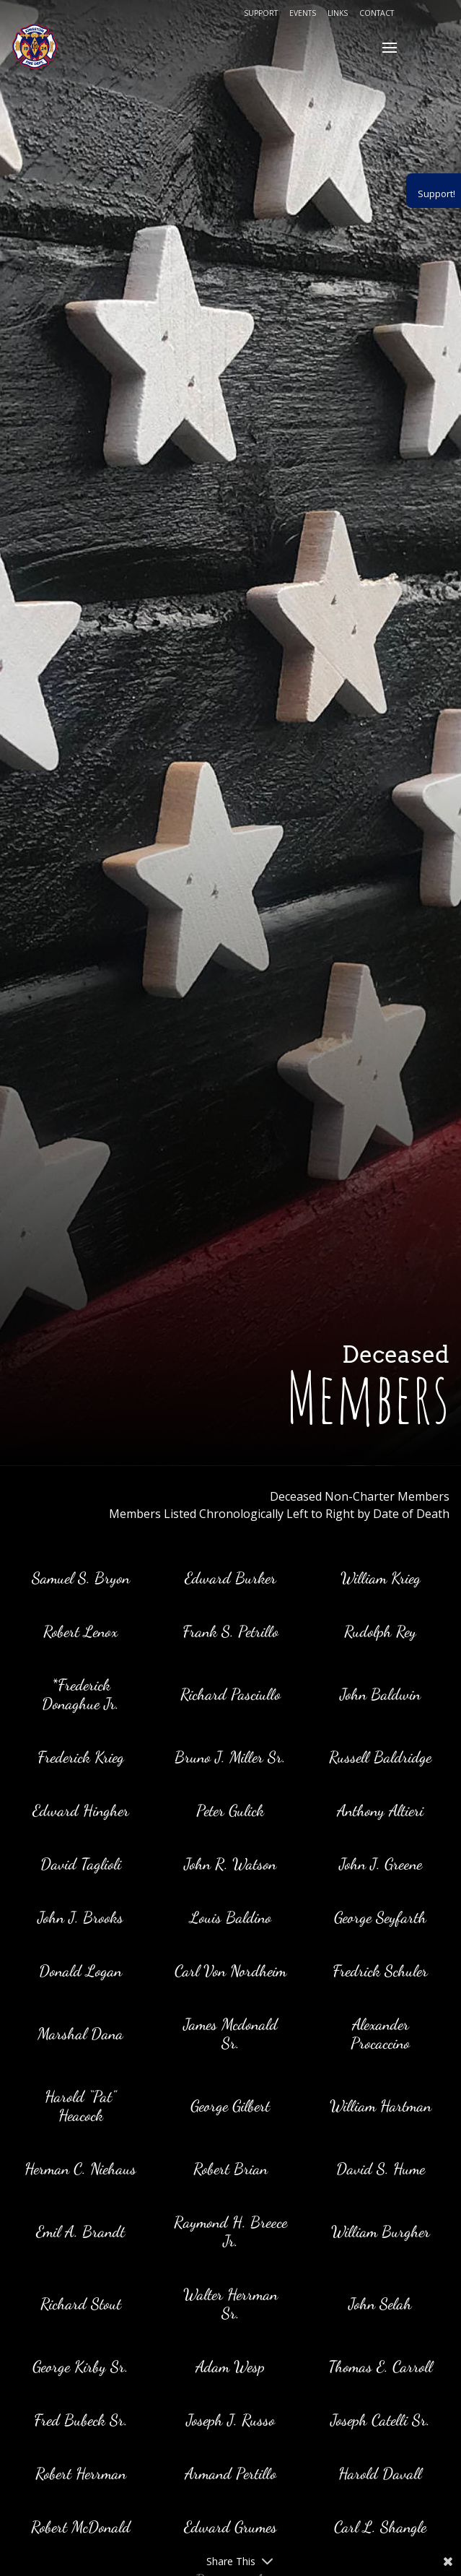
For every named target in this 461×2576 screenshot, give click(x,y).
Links (338, 13)
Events (302, 13)
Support (261, 13)
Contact (376, 13)
